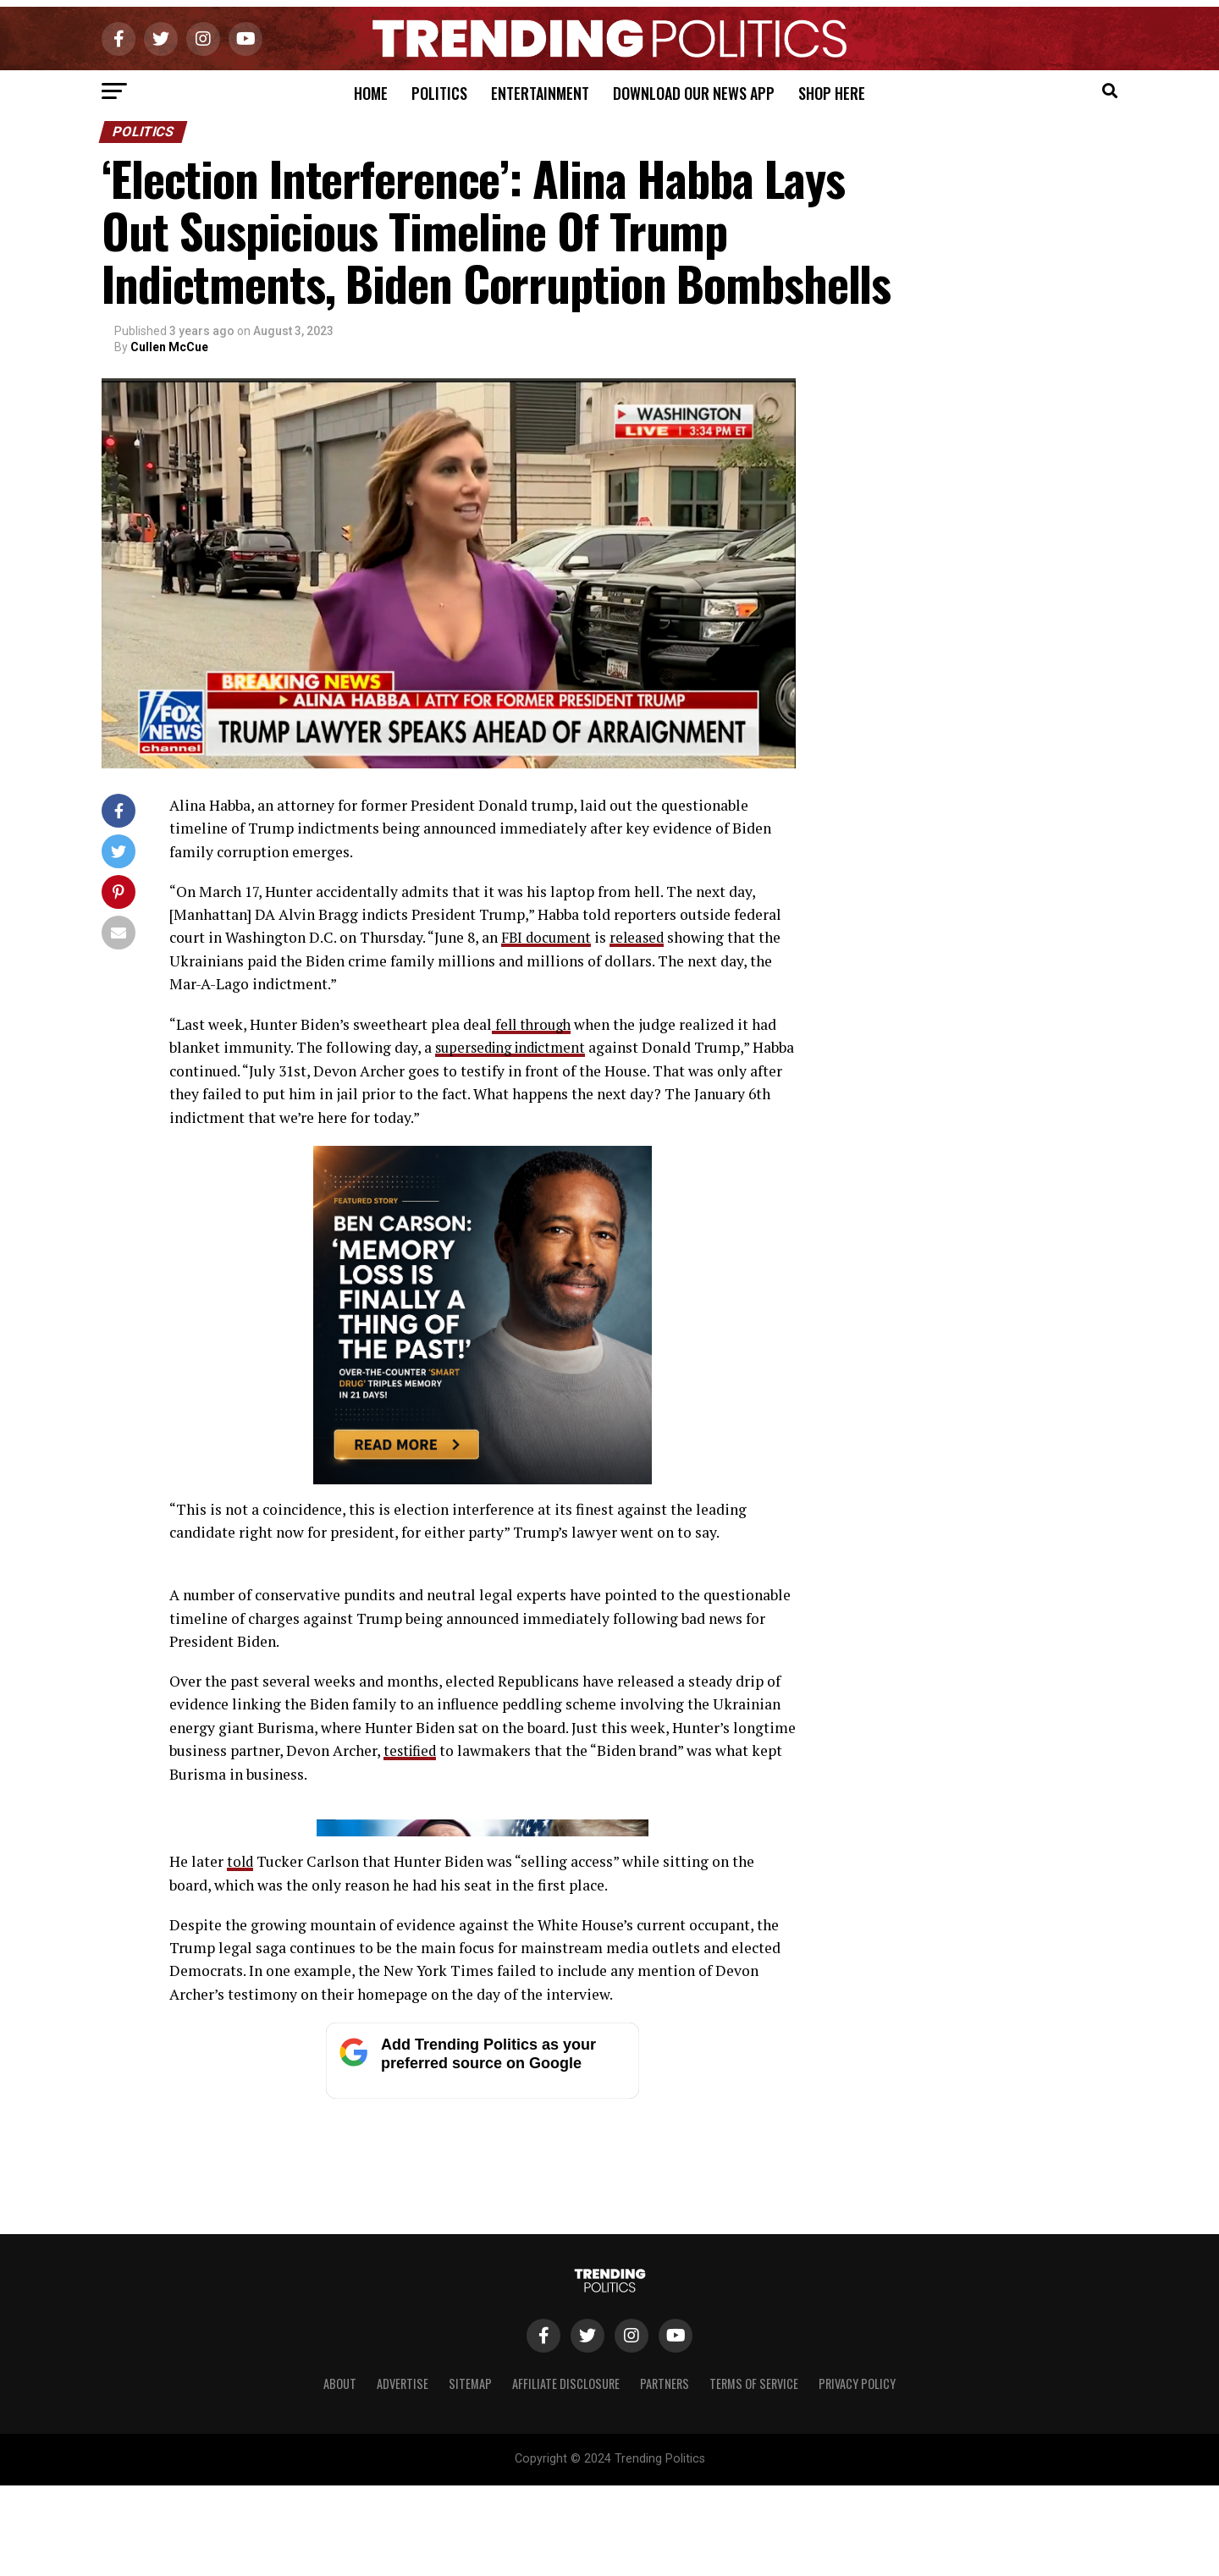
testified (411, 1749)
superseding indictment (515, 1046)
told (241, 2191)
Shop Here (831, 93)
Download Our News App (694, 93)
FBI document (548, 937)
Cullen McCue (169, 347)
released (642, 937)
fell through (534, 1023)
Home (371, 93)
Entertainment (540, 93)
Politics (439, 93)
